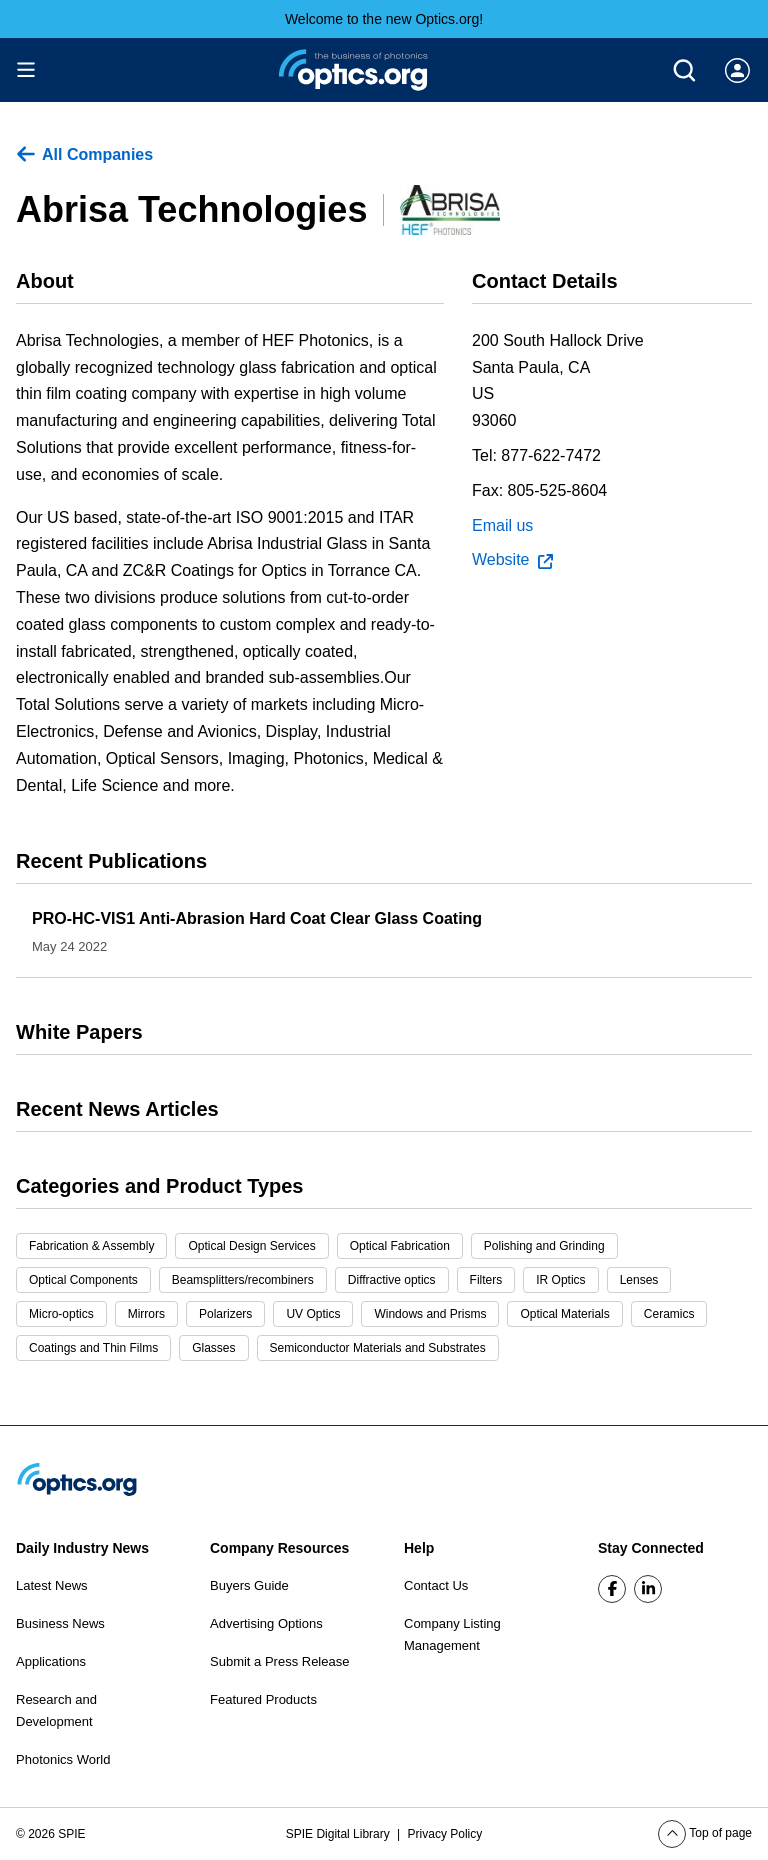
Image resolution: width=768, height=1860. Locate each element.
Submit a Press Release (279, 1661)
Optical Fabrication (400, 1246)
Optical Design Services (251, 1246)
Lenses (639, 1280)
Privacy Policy (445, 1834)
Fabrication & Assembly (91, 1246)
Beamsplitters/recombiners (243, 1280)
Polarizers (225, 1314)
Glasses (213, 1348)
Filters (486, 1280)
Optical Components (83, 1280)
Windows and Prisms (430, 1314)
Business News (60, 1623)
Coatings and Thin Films (93, 1348)
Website (512, 560)
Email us (502, 525)
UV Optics (313, 1314)
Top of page (705, 1833)
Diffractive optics (392, 1280)
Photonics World (63, 1759)
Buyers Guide (249, 1585)
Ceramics (669, 1314)
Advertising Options (266, 1623)
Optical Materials (564, 1314)
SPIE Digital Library (339, 1834)
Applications (51, 1661)
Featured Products (263, 1699)
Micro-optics (61, 1314)
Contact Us (436, 1585)
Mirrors (146, 1314)
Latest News (52, 1585)
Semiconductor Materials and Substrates (378, 1348)
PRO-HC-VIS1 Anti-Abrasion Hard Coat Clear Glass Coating (257, 918)
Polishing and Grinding (544, 1246)
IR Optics (560, 1280)
